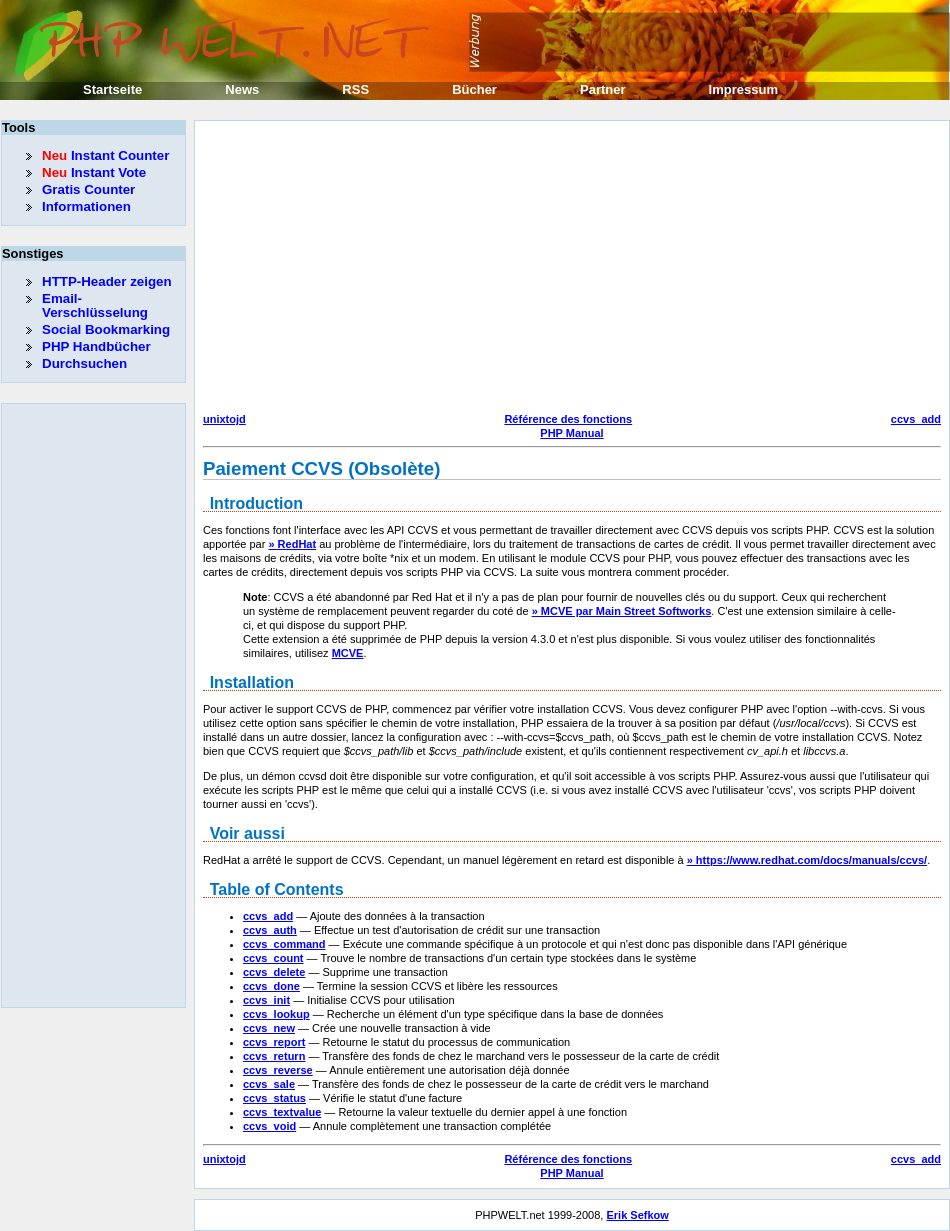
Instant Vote (94, 172)
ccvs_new (269, 1028)
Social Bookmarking (106, 329)
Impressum (743, 89)
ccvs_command (284, 944)
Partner (603, 89)
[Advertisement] (530, 269)
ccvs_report (274, 1042)
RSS (355, 89)
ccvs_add (916, 419)
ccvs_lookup (276, 1014)
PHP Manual (571, 433)
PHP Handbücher (96, 346)
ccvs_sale (269, 1084)
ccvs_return (274, 1056)
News (242, 89)
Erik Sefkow (637, 1215)
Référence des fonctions (568, 419)
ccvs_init (266, 1000)
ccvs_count (273, 958)
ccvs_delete (274, 972)
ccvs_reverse (278, 1070)
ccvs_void (269, 1126)
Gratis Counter (88, 189)
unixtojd (224, 419)
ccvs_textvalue (282, 1112)
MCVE (348, 653)
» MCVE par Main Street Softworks (622, 611)
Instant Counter (105, 155)
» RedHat (292, 544)
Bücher (474, 89)
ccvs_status (274, 1098)
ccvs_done (271, 986)
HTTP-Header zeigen (107, 281)
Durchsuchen (84, 363)
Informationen (86, 206)
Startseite (112, 89)
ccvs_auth (270, 930)
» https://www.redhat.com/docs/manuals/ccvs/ (807, 860)
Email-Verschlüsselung (95, 305)
